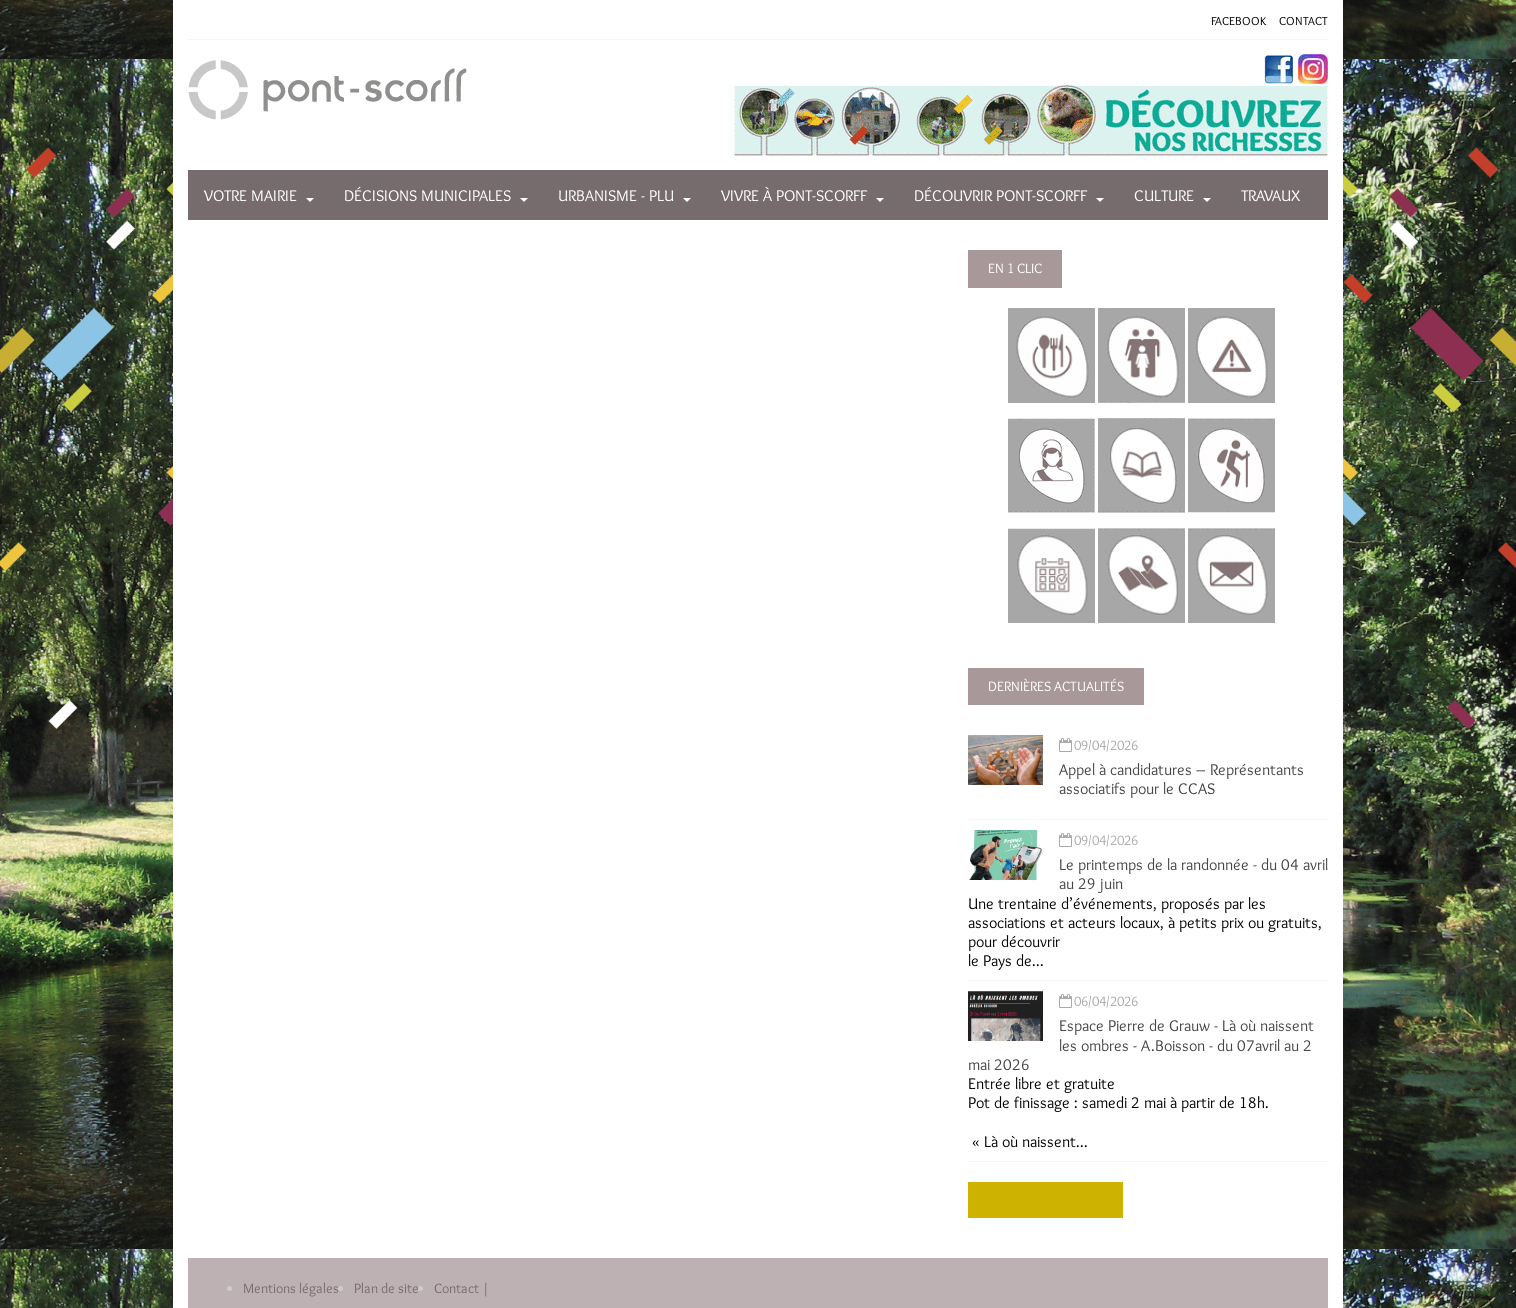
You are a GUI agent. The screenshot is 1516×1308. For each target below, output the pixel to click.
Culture (1164, 195)
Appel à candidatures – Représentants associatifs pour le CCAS (1181, 779)
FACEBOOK (1238, 20)
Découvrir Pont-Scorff (1000, 195)
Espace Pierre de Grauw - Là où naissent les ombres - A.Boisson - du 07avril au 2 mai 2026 (1141, 1044)
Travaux (1270, 195)
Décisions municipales (427, 195)
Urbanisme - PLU (616, 195)
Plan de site (386, 1288)
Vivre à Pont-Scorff (794, 195)
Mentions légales (291, 1288)
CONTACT (1303, 20)
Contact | (461, 1288)
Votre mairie (250, 195)
